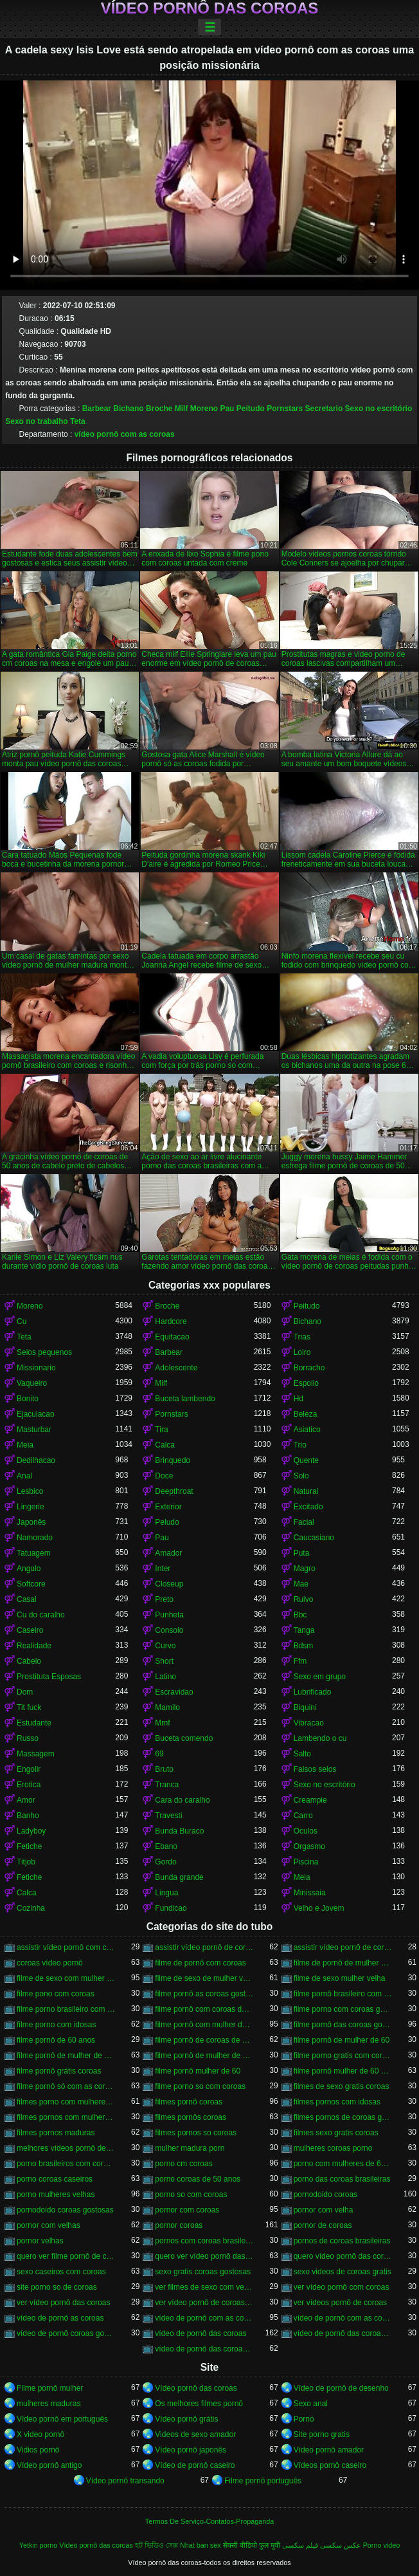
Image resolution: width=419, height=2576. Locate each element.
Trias (302, 1336)
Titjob (26, 1861)
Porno (304, 2419)
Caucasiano (314, 1537)
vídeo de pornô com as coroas (204, 2318)
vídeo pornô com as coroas (125, 434)
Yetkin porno (38, 2545)
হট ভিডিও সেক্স (156, 2545)
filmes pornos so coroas (195, 2132)
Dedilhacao (36, 1460)
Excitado (308, 1506)
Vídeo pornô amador (329, 2449)
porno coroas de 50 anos (197, 2179)
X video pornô (40, 2434)
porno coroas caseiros (55, 2179)
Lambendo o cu (320, 1738)
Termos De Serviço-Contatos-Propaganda (209, 2521)
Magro (305, 1568)
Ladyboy (31, 1830)
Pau (227, 408)
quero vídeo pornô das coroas (343, 2256)
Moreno (204, 408)
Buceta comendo (184, 1738)
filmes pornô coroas (188, 2101)
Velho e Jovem (319, 1908)
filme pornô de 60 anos (56, 2040)
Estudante (34, 1722)
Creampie (310, 1800)
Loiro (302, 1352)
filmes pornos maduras (55, 2132)
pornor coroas (178, 2225)
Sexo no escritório (379, 408)
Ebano (166, 1846)
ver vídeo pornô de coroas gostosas (204, 2302)
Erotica (28, 1784)
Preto (164, 1599)
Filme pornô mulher (50, 2388)
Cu (21, 1321)
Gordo (165, 1861)
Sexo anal (311, 2403)
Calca (165, 1444)
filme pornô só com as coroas (66, 2086)
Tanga (304, 1630)
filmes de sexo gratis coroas (341, 2086)
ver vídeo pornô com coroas (341, 2287)
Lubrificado (313, 1692)
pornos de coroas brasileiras (342, 2240)
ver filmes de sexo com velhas (204, 2287)
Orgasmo (309, 1846)
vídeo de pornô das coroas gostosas (204, 2348)
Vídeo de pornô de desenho (341, 2388)
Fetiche (29, 1846)
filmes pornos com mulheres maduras (66, 2117)
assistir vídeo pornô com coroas (66, 1947)
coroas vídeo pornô (50, 1962)
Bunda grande (179, 1877)
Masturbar (34, 1429)
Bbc (300, 1614)
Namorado (35, 1537)
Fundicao (170, 1908)
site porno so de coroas (57, 2287)
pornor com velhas (48, 2225)
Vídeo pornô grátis (186, 2419)
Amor (26, 1800)
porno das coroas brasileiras (342, 2179)
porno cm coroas (183, 2163)
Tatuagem (34, 1553)
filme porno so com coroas (200, 2086)
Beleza (305, 1414)
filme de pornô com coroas (200, 1962)
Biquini (305, 1707)
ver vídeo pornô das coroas (63, 2302)
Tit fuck (29, 1707)
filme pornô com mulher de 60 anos (204, 2024)
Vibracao (309, 1722)
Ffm (300, 1661)
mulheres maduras (48, 2403)
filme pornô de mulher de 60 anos (66, 2055)
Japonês (31, 1522)
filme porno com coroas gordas (343, 2009)
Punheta (169, 1614)
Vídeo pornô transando (125, 2480)
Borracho (309, 1367)
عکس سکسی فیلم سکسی (321, 2545)
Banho (28, 1815)
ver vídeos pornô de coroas (340, 2302)
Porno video (381, 2545)
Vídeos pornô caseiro (330, 2465)
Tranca (167, 1784)
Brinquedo (172, 1460)
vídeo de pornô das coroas (200, 2333)
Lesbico (30, 1491)
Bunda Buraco (179, 1830)
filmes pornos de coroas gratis (343, 2117)
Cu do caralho (41, 1614)
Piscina (306, 1861)
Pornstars (285, 408)
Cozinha (31, 1908)
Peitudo (250, 408)
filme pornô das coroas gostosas (343, 2024)
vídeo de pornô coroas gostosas (66, 2333)
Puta (302, 1553)
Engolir (28, 1769)
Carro (303, 1815)
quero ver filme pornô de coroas (66, 2256)
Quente (306, 1460)
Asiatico (307, 1429)
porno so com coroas (191, 2194)
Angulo (28, 1568)
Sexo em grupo (320, 1676)
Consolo (169, 1630)
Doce (164, 1475)
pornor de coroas (323, 2225)
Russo (28, 1738)
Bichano (128, 408)
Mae (301, 1583)
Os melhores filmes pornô (199, 2403)
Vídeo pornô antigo (49, 2465)
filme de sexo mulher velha (340, 1978)
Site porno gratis (322, 2434)
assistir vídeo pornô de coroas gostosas (343, 1947)
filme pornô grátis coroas (59, 2070)
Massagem (36, 1753)
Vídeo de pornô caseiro (195, 2465)
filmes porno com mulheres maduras (66, 2101)
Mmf (162, 1722)
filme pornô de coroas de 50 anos (204, 2040)
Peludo (167, 1522)
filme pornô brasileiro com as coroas (343, 1993)
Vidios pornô (38, 2449)
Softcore (31, 1583)
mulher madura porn (189, 2148)
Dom (25, 1692)
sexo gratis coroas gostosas (203, 2271)
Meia (25, 1444)
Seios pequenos (44, 1352)
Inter (162, 1568)
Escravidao (174, 1692)
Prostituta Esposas (49, 1676)
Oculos (305, 1830)
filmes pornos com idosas (337, 2101)
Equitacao (172, 1336)
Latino (165, 1676)
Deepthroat (174, 1491)
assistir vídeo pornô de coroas (204, 1947)
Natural (306, 1491)
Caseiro (30, 1630)
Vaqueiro (32, 1383)
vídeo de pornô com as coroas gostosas (343, 2318)
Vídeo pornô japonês (190, 2449)
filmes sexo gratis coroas (336, 2132)
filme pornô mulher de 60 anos (343, 2070)
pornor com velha (323, 2209)
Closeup (169, 1583)
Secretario (324, 408)
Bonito (28, 1398)
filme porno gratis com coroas (343, 2055)
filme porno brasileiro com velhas (66, 2009)
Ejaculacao (36, 1414)
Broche (159, 408)
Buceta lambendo (185, 1398)
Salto (302, 1753)
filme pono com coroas (55, 1993)
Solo (301, 1475)
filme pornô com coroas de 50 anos (204, 2009)
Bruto (164, 1769)
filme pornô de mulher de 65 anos (204, 2055)
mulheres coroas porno (333, 2148)
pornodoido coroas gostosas (65, 2209)
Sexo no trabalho (36, 421)
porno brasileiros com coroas (66, 2163)
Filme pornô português (262, 2480)
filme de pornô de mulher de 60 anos (343, 1962)
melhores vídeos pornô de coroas (66, 2148)
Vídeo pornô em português (62, 2419)
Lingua (166, 1892)
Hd (298, 1398)
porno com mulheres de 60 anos (343, 2163)
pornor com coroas (187, 2209)
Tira (161, 1429)
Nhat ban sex (200, 2545)
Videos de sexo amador (195, 2434)
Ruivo (304, 1599)
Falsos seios (315, 1769)
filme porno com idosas (56, 2024)
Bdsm (304, 1645)
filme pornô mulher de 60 (197, 2070)
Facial (304, 1522)
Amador (168, 1553)
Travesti (168, 1815)
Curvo (165, 1645)
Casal (27, 1599)
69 (159, 1753)
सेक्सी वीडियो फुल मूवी (251, 2545)
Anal (24, 1475)
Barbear (96, 408)
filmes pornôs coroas (190, 2117)
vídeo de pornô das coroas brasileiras (343, 2333)
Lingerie (30, 1506)
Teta (77, 421)
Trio (300, 1444)
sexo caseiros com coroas (61, 2271)
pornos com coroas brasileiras (204, 2240)
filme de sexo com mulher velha (66, 1978)
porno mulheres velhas (55, 2194)
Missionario (36, 1367)
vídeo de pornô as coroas (60, 2318)
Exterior (168, 1506)
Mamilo (167, 1707)
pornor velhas (40, 2240)
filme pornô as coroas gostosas (204, 1993)
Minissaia (310, 1892)
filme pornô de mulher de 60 (341, 2040)
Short (164, 1661)
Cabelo (29, 1661)
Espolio (306, 1383)
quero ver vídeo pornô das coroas (204, 2256)
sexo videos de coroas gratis (342, 2271)
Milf (181, 408)
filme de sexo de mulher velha (204, 1978)
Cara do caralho (182, 1800)
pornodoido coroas (325, 2194)
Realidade (34, 1645)
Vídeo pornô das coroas (210, 8)
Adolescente (176, 1367)
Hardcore (170, 1321)
